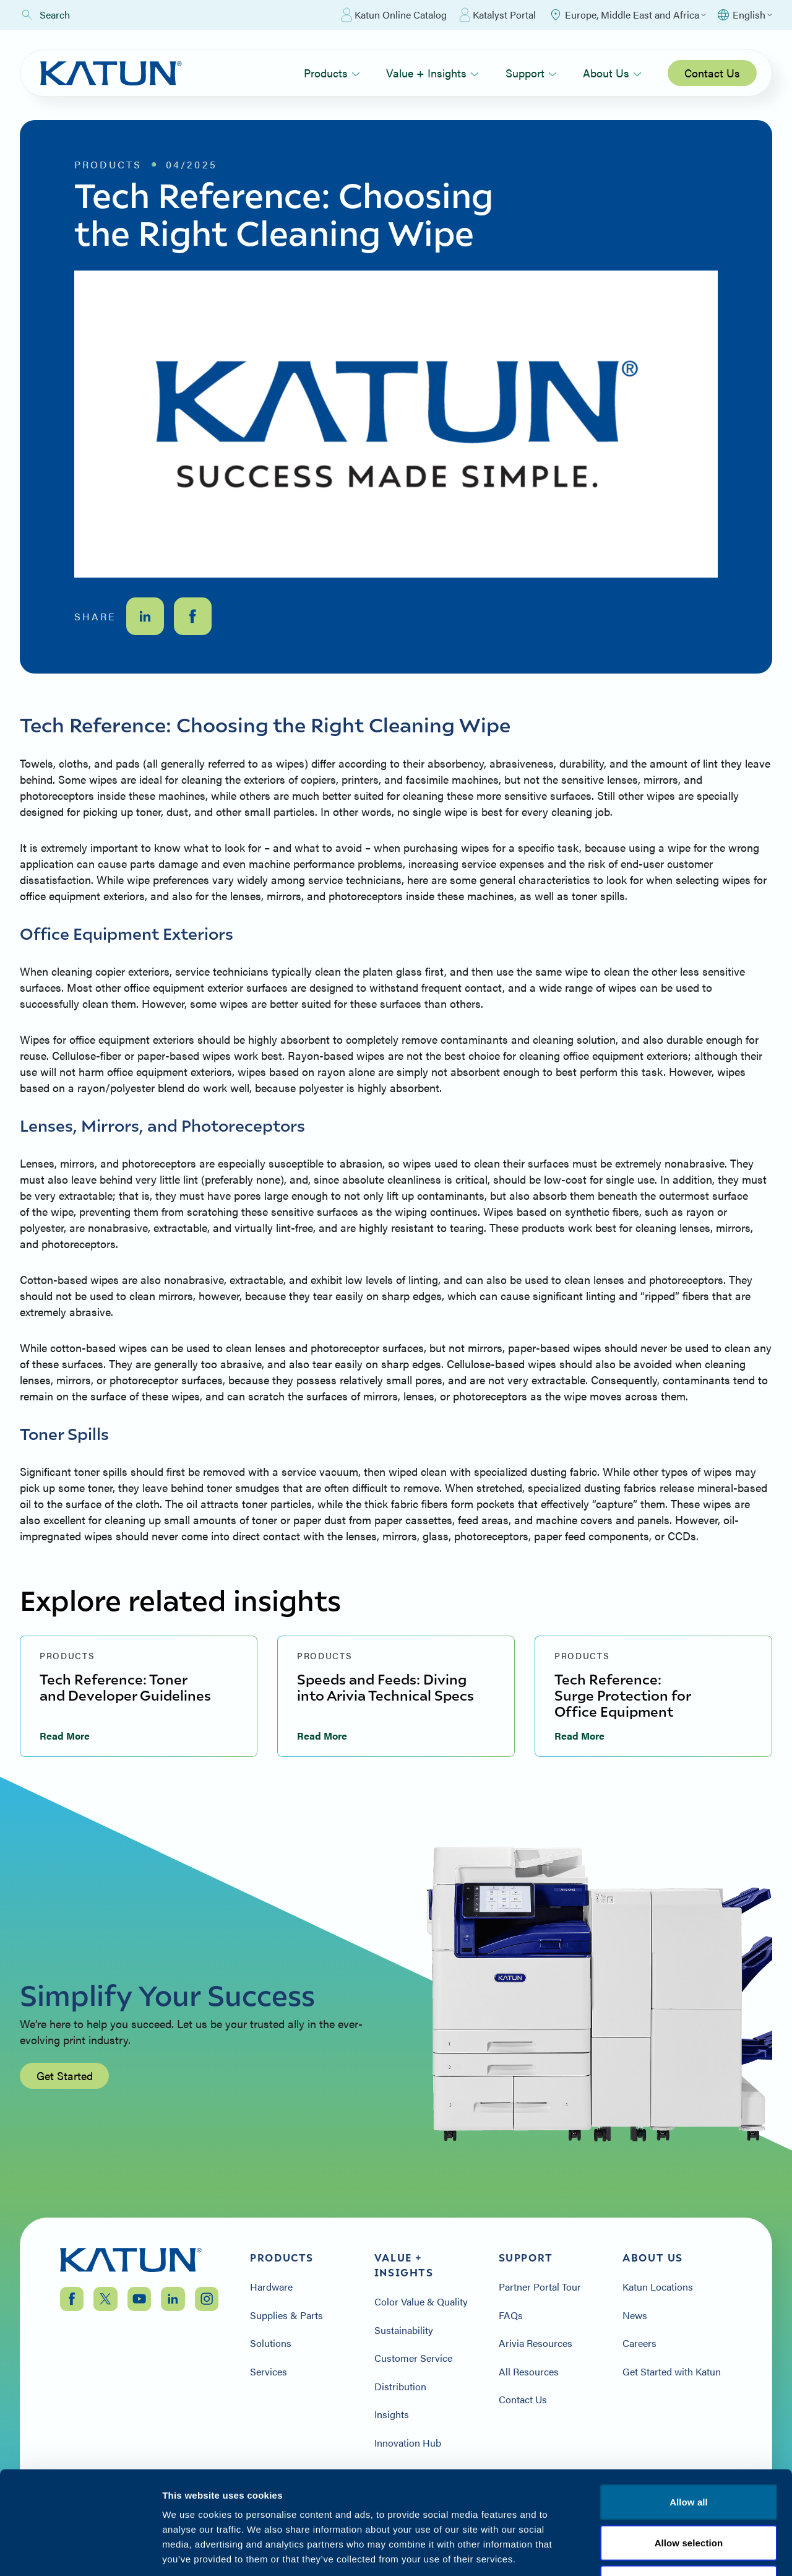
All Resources (529, 2372)
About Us (612, 72)
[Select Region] (627, 14)
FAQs (511, 2315)
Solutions (270, 2343)
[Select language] (744, 14)
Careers (639, 2343)
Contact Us (712, 72)
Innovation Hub (407, 2443)
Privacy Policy (590, 2501)
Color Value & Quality (421, 2302)
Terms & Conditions (688, 2501)
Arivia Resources (535, 2343)
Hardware (271, 2287)
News (634, 2315)
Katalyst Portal (497, 14)
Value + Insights (432, 72)
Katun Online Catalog (394, 14)
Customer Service (413, 2358)
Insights (391, 2414)
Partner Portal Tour (540, 2287)
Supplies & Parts (286, 2315)
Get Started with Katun (671, 2372)
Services (268, 2372)
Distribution (400, 2386)
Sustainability (403, 2330)
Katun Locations (657, 2287)
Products (332, 72)
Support (531, 72)
